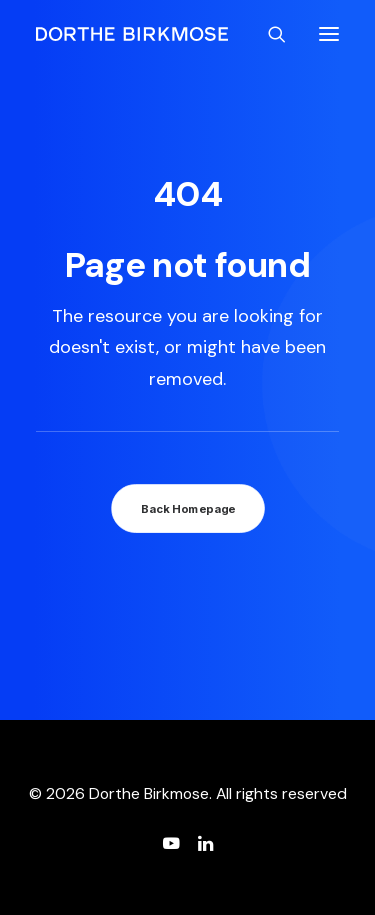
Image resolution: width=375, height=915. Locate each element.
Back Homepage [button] (187, 509)
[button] (329, 34)
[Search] (268, 34)
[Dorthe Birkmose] (135, 34)
